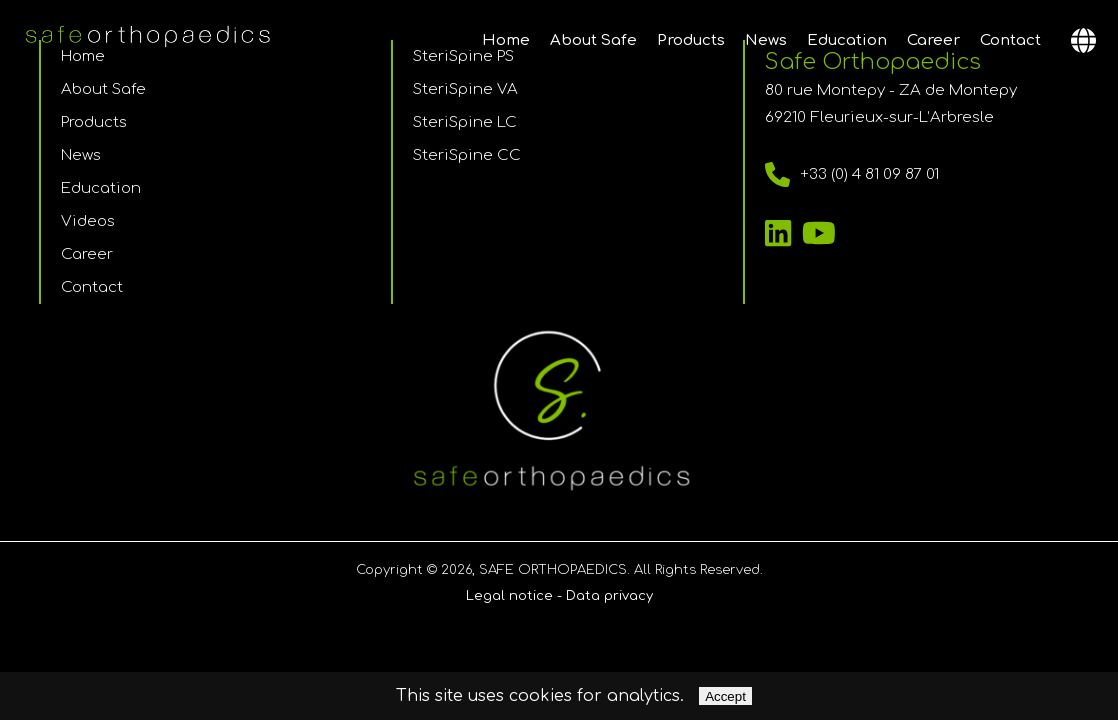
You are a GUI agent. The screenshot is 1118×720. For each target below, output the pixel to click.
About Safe (593, 40)
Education (847, 40)
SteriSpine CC (467, 155)
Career (933, 40)
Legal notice (509, 596)
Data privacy (609, 596)
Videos (88, 221)
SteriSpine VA (465, 89)
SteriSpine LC (465, 122)
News (766, 40)
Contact (1010, 40)
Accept (725, 696)
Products (691, 40)
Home (506, 40)
